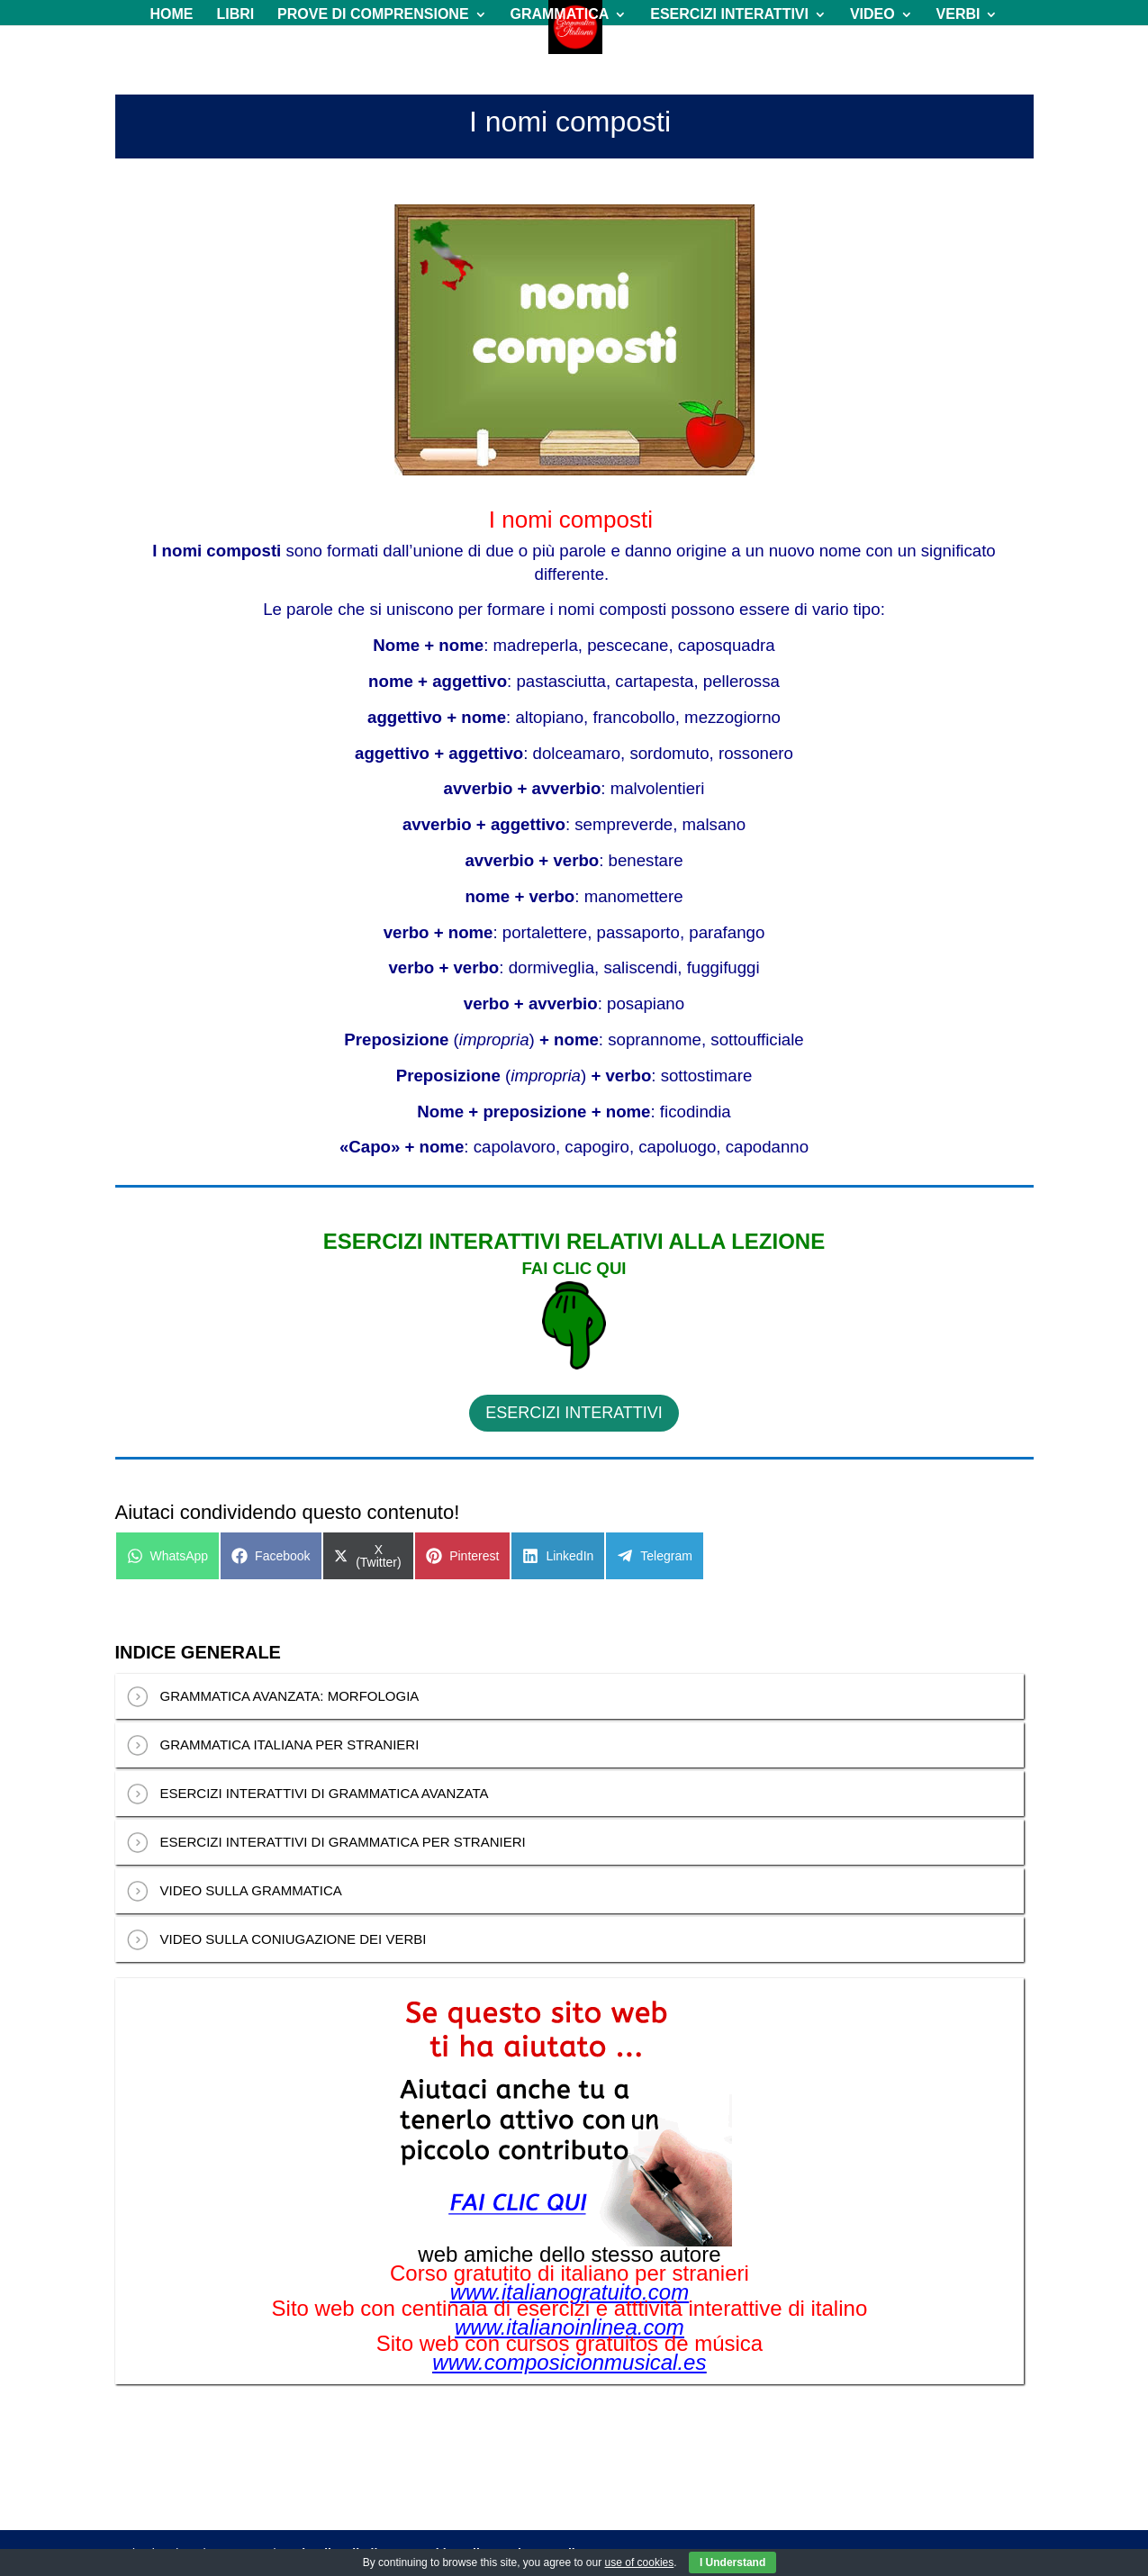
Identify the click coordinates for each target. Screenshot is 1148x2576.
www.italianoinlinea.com (569, 2327)
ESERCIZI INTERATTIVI (729, 15)
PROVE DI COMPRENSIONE (372, 15)
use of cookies (639, 2562)
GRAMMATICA (559, 15)
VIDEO (872, 15)
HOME (172, 15)
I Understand (732, 2562)
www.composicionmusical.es (569, 2363)
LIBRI (235, 15)
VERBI (958, 15)
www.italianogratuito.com (569, 2292)
